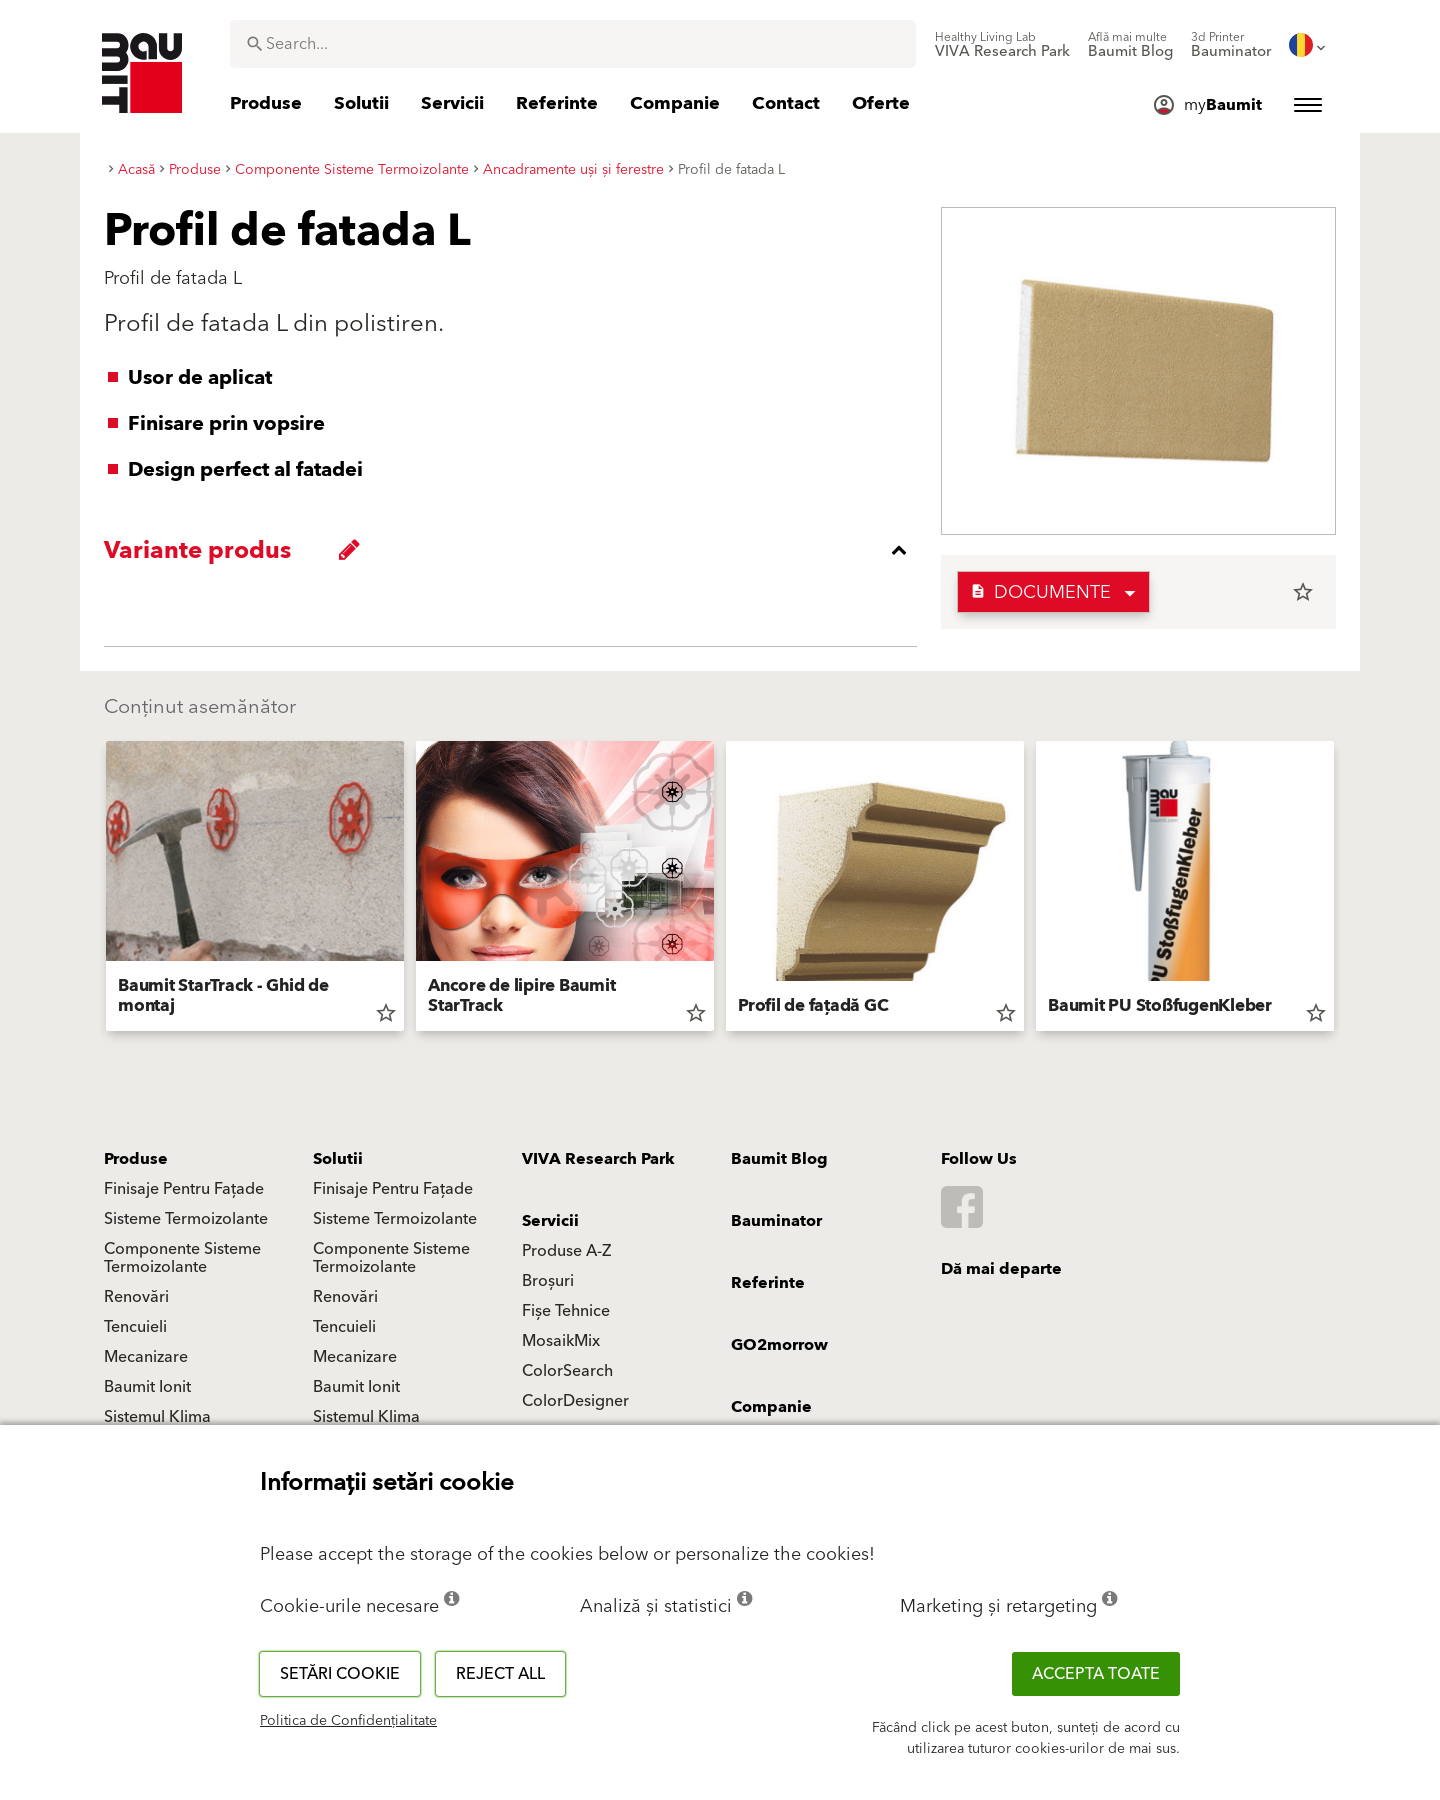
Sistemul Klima (157, 1417)
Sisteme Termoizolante (186, 1219)
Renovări (136, 1297)
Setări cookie (340, 1674)
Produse (136, 1159)
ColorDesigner (575, 1401)
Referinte (768, 1283)
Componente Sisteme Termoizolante (182, 1258)
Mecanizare (146, 1357)
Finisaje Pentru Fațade (184, 1189)
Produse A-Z (566, 1251)
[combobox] (573, 44)
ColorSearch (567, 1371)
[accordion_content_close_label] (515, 550)
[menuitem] (1002, 45)
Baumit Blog (779, 1159)
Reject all (500, 1674)
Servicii (550, 1221)
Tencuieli (135, 1327)
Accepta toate (1096, 1674)
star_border (1303, 592)
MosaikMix (561, 1341)
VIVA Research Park (598, 1159)
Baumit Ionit (147, 1387)
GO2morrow (779, 1345)
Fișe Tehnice (566, 1311)
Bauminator (776, 1221)
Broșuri (548, 1281)
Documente (1040, 592)
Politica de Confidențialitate (348, 1721)
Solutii (338, 1159)
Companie (771, 1407)
